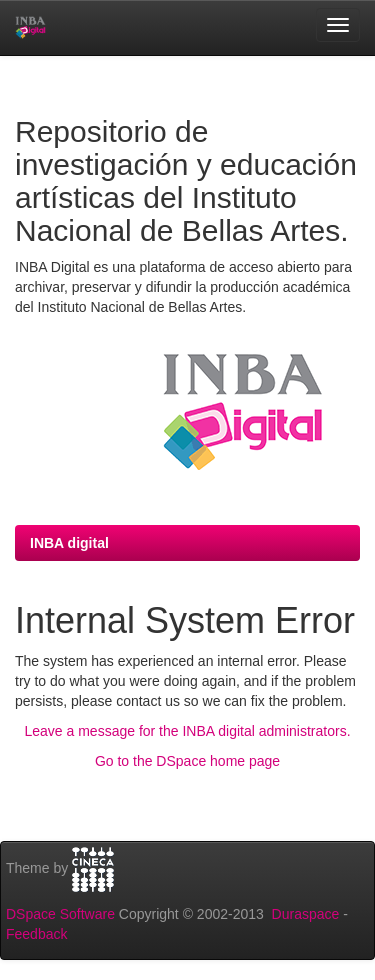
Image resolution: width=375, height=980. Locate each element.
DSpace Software (60, 914)
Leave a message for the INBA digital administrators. (187, 731)
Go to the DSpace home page (187, 761)
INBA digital (69, 543)
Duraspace (306, 914)
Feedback (36, 934)
